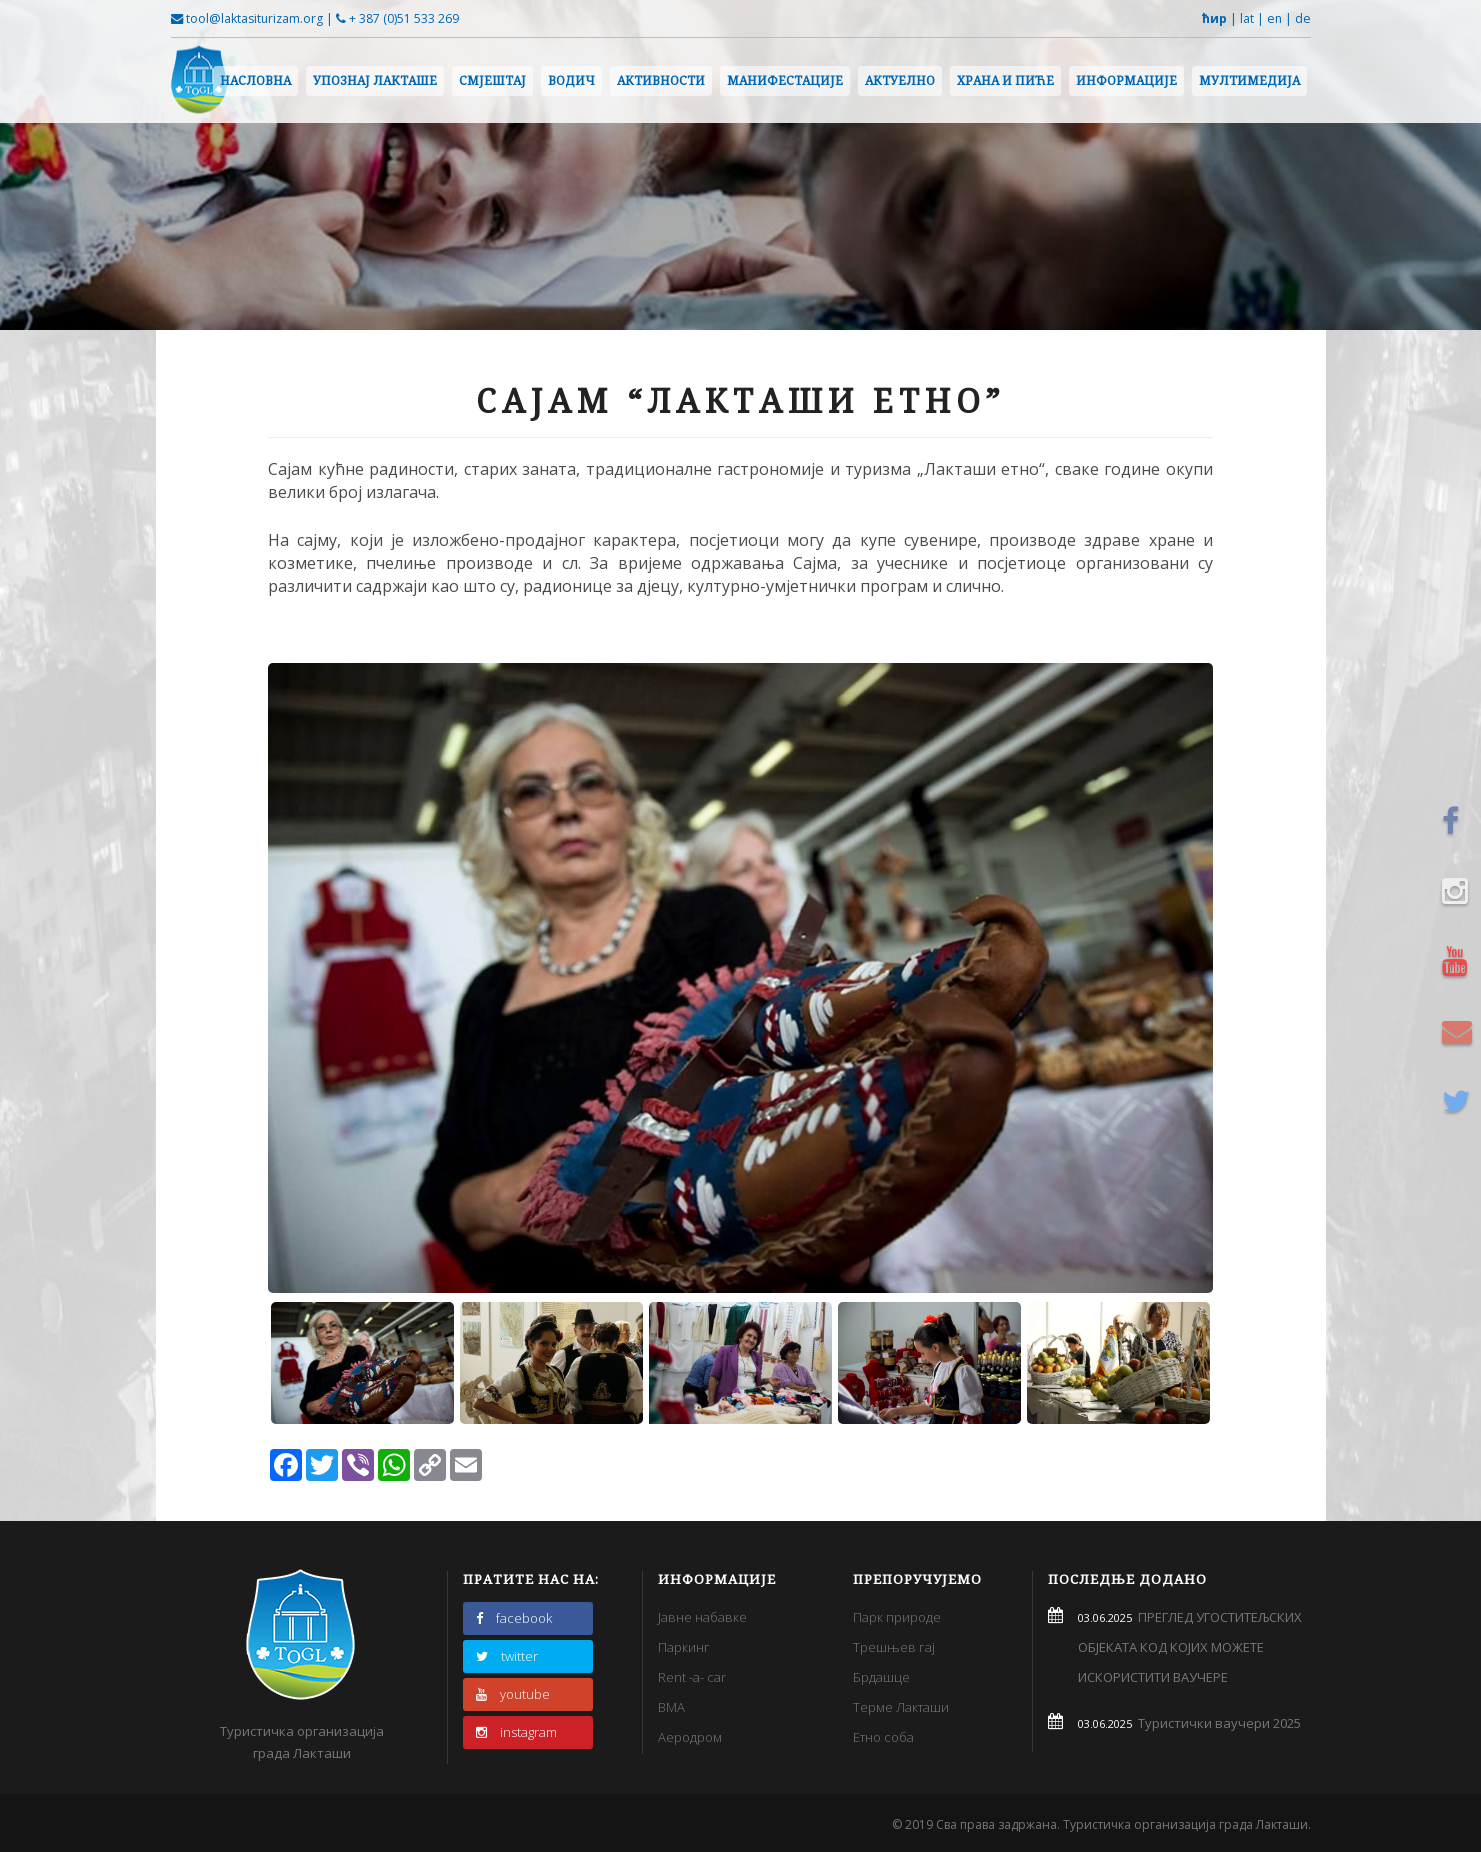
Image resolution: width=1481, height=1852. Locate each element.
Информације (1126, 80)
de (1303, 18)
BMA (671, 1707)
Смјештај (492, 80)
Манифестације (785, 80)
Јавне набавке (702, 1617)
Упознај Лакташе (375, 80)
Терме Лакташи (901, 1707)
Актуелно (900, 80)
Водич (571, 80)
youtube (513, 1694)
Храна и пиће (1005, 80)
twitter (507, 1656)
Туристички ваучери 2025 (1216, 1723)
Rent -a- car (692, 1677)
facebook (514, 1618)
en (1274, 18)
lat (1247, 18)
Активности (661, 80)
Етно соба (883, 1737)
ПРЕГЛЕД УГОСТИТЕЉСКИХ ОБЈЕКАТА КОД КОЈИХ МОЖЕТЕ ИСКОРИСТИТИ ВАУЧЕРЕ (1190, 1647)
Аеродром (690, 1737)
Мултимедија (1249, 80)
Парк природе (897, 1617)
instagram (516, 1732)
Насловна (255, 80)
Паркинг (684, 1647)
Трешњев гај (894, 1647)
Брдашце (881, 1677)
